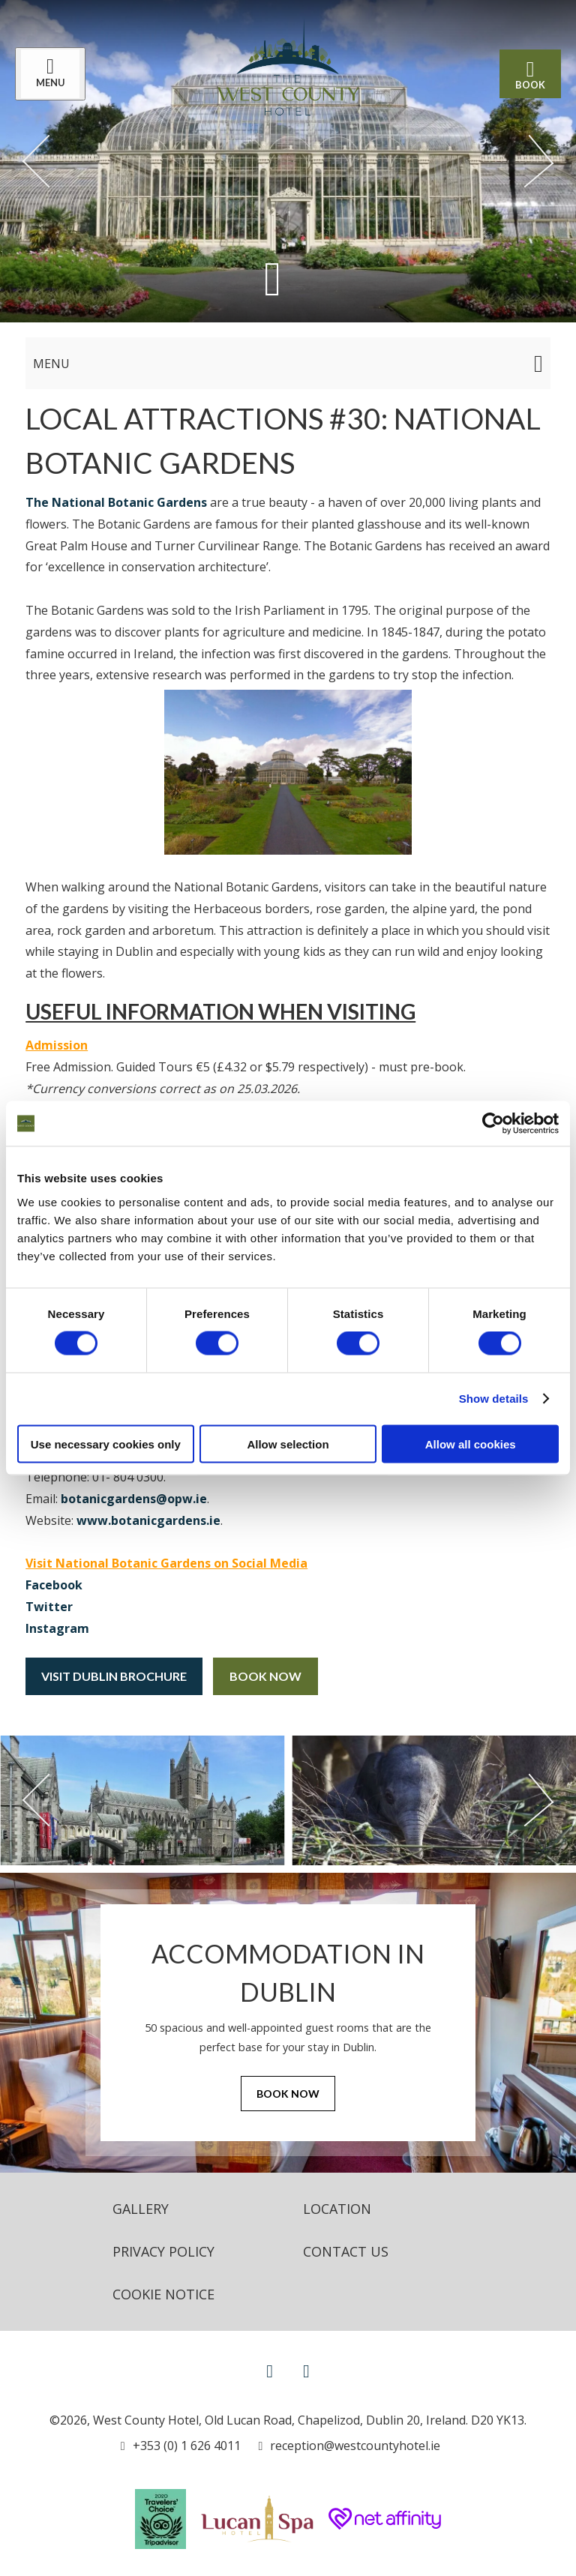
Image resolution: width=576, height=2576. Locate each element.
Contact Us (345, 2251)
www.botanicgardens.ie (148, 1520)
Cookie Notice (163, 2294)
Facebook (54, 1585)
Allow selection (287, 1443)
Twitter (49, 1606)
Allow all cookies (470, 1443)
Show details (494, 1398)
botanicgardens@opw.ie (134, 1498)
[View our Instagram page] (306, 2370)
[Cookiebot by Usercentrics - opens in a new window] (493, 1124)
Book (530, 74)
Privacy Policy (163, 2251)
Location (337, 2209)
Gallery (140, 2209)
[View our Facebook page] (269, 2370)
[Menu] (50, 73)
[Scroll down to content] (272, 278)
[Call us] (181, 2445)
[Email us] (350, 2445)
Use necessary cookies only (106, 1443)
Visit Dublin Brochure (114, 1676)
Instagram (57, 1628)
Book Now (266, 1676)
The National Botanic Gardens (116, 502)
